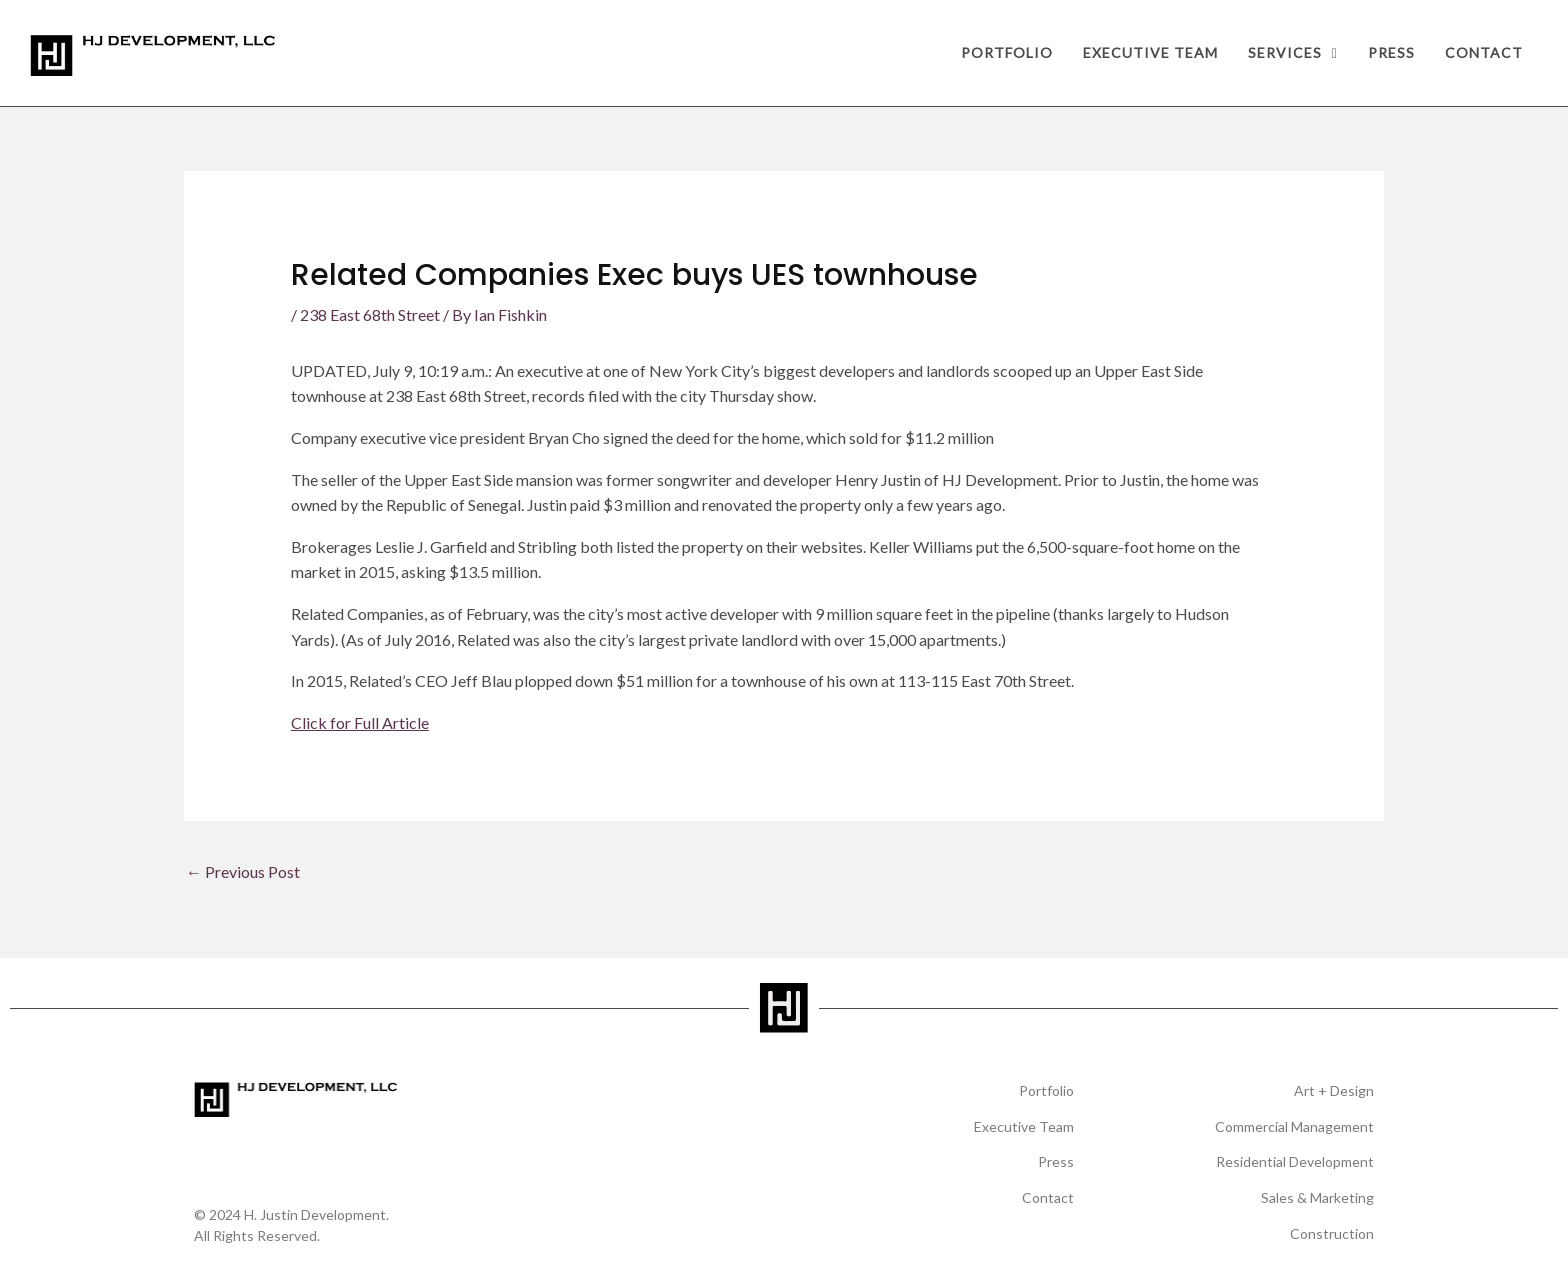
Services (1293, 52)
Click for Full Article (360, 722)
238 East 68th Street (370, 314)
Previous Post (243, 871)
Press (1391, 52)
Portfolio (1007, 52)
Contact (1484, 52)
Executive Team (1150, 52)
